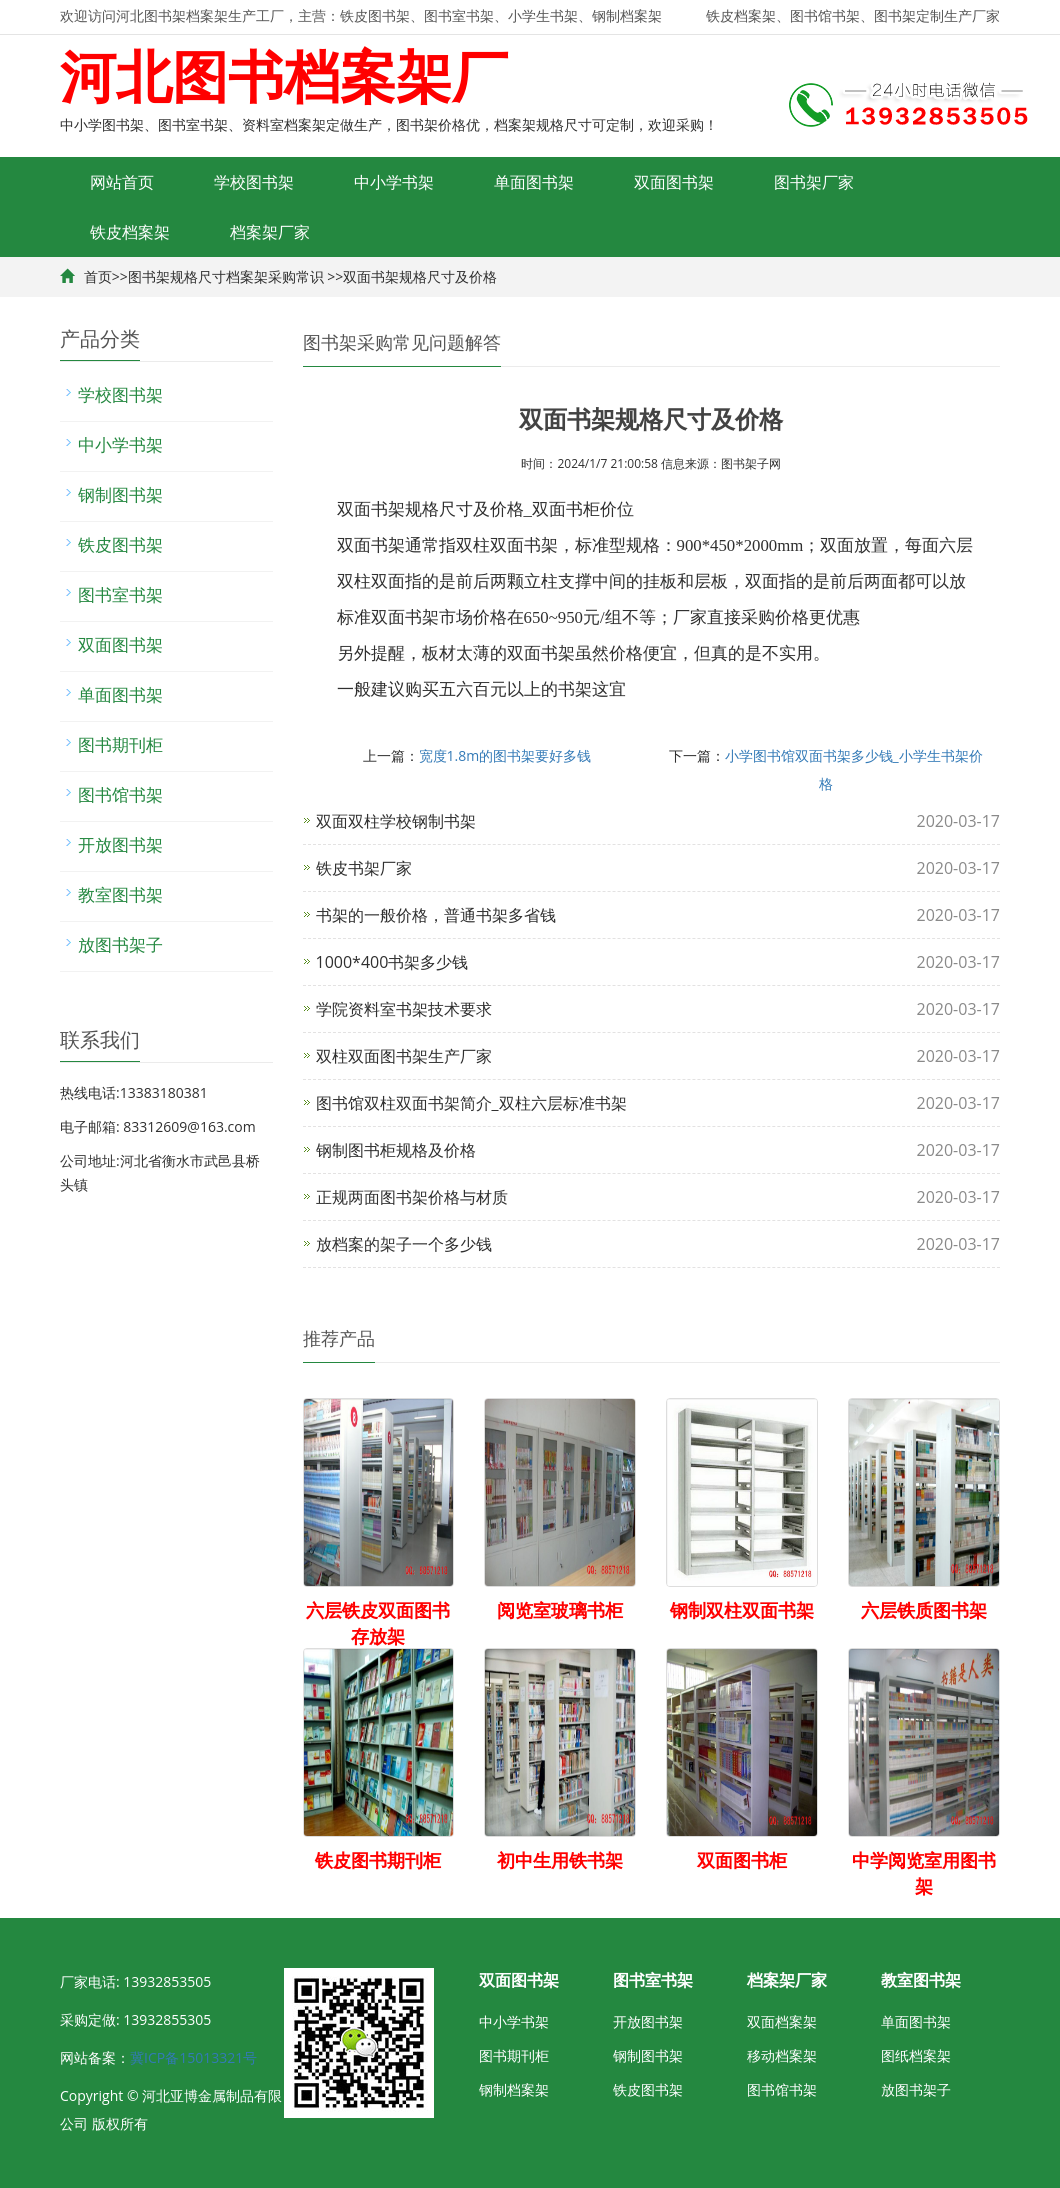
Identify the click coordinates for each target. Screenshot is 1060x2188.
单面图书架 (534, 182)
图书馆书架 (120, 794)
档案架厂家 (270, 232)
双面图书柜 (742, 1860)
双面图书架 (674, 182)
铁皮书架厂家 (364, 868)
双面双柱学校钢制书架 (396, 821)
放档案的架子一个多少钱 (404, 1244)
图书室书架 (120, 594)
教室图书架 (120, 894)
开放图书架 (120, 844)
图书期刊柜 (120, 744)
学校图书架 (254, 182)
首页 (98, 276)
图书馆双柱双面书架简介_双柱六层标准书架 (471, 1103)
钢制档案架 (514, 2089)
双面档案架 (782, 2021)
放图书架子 (120, 944)
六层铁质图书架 (924, 1610)
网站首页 (122, 182)
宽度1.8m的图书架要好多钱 (505, 755)
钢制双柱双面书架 (742, 1610)
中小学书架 (394, 182)
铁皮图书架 (120, 544)
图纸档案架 (916, 2055)
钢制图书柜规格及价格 (396, 1150)
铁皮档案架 (130, 232)
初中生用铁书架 (560, 1860)
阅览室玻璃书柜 (560, 1610)
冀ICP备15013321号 (193, 2057)
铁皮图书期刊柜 (378, 1860)
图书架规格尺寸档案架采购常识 (226, 276)
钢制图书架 (120, 494)
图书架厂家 (814, 182)
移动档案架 (782, 2055)
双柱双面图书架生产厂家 (404, 1056)
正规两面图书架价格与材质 (412, 1197)
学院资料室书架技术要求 (404, 1009)
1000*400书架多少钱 (392, 962)
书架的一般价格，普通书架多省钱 (436, 915)
